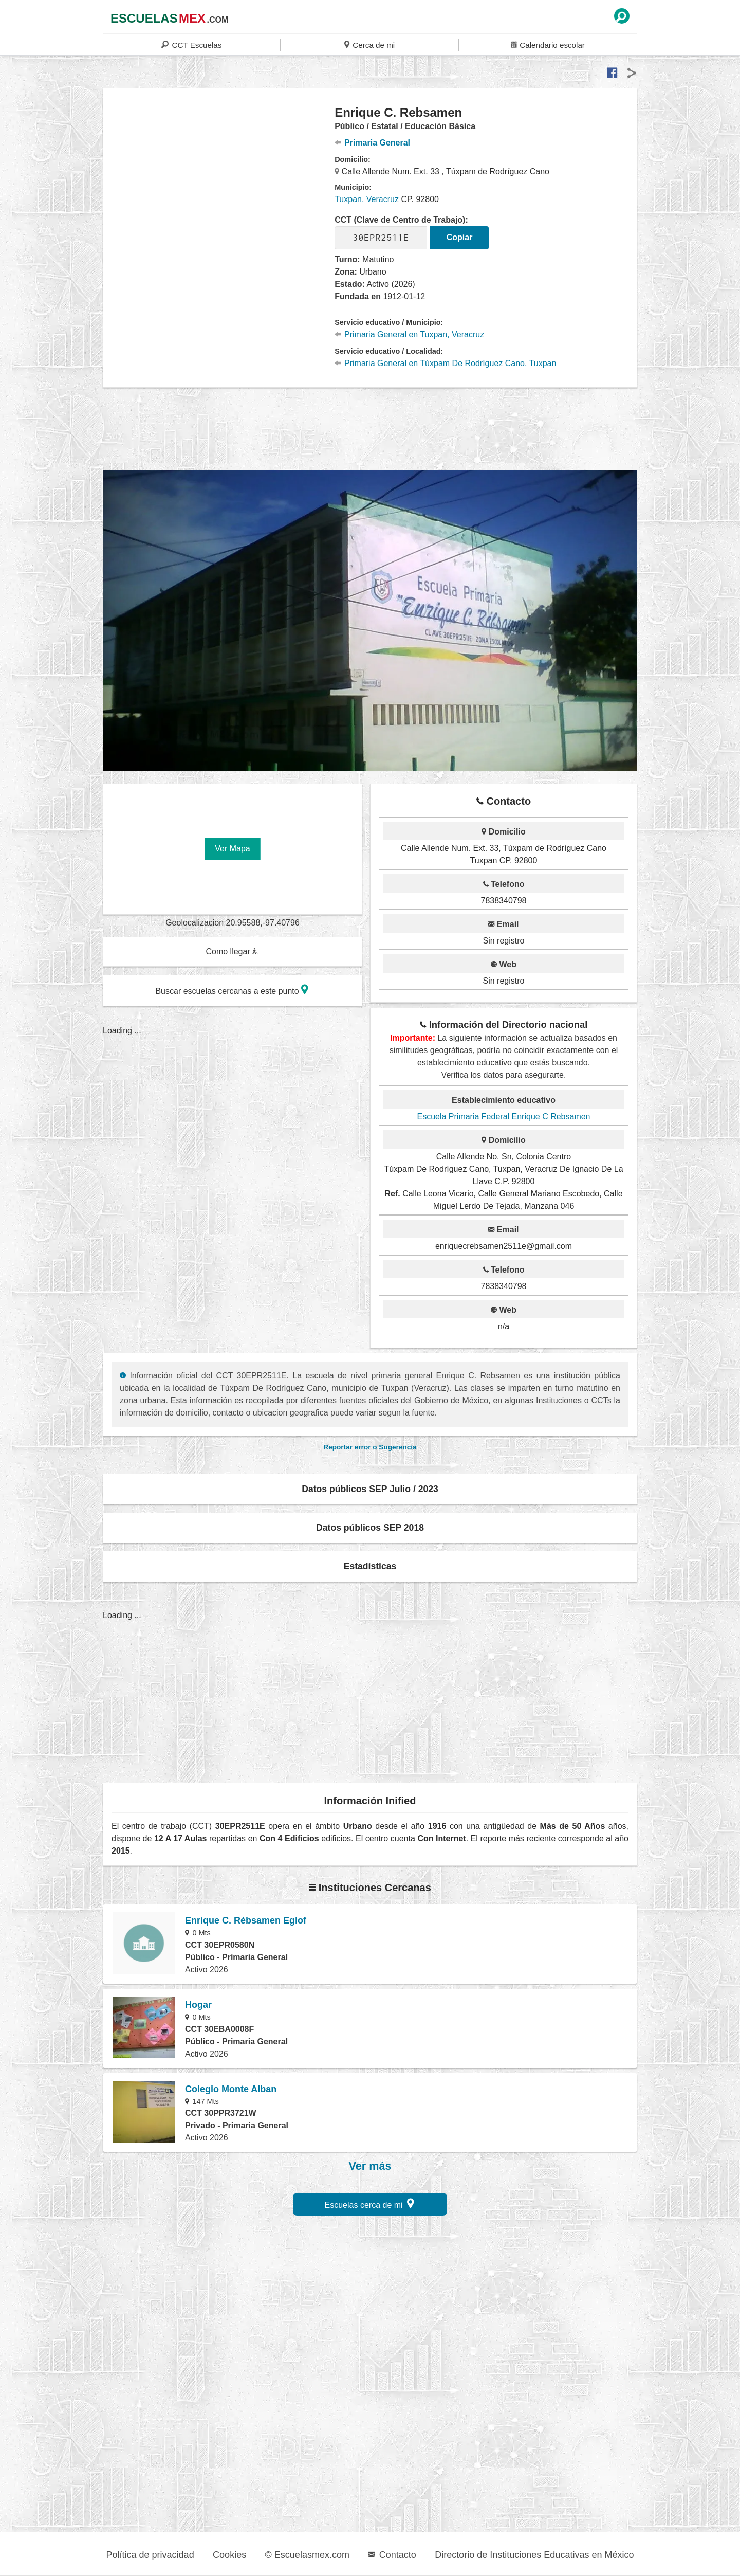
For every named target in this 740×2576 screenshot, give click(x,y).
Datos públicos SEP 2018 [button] (370, 1527)
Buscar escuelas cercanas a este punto (231, 989)
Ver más (370, 2166)
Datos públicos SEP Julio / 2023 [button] (370, 1489)
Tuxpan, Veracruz (367, 199)
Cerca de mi (369, 44)
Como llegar (232, 951)
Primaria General (372, 142)
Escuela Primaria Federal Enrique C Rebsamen (503, 1116)
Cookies (229, 2555)
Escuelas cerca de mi (370, 2203)
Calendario (548, 44)
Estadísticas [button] (370, 1566)
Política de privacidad (150, 2555)
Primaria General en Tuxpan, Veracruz (409, 334)
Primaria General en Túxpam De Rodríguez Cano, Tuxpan (445, 363)
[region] (219, 187)
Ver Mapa (232, 848)
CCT (191, 44)
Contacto (392, 2555)
